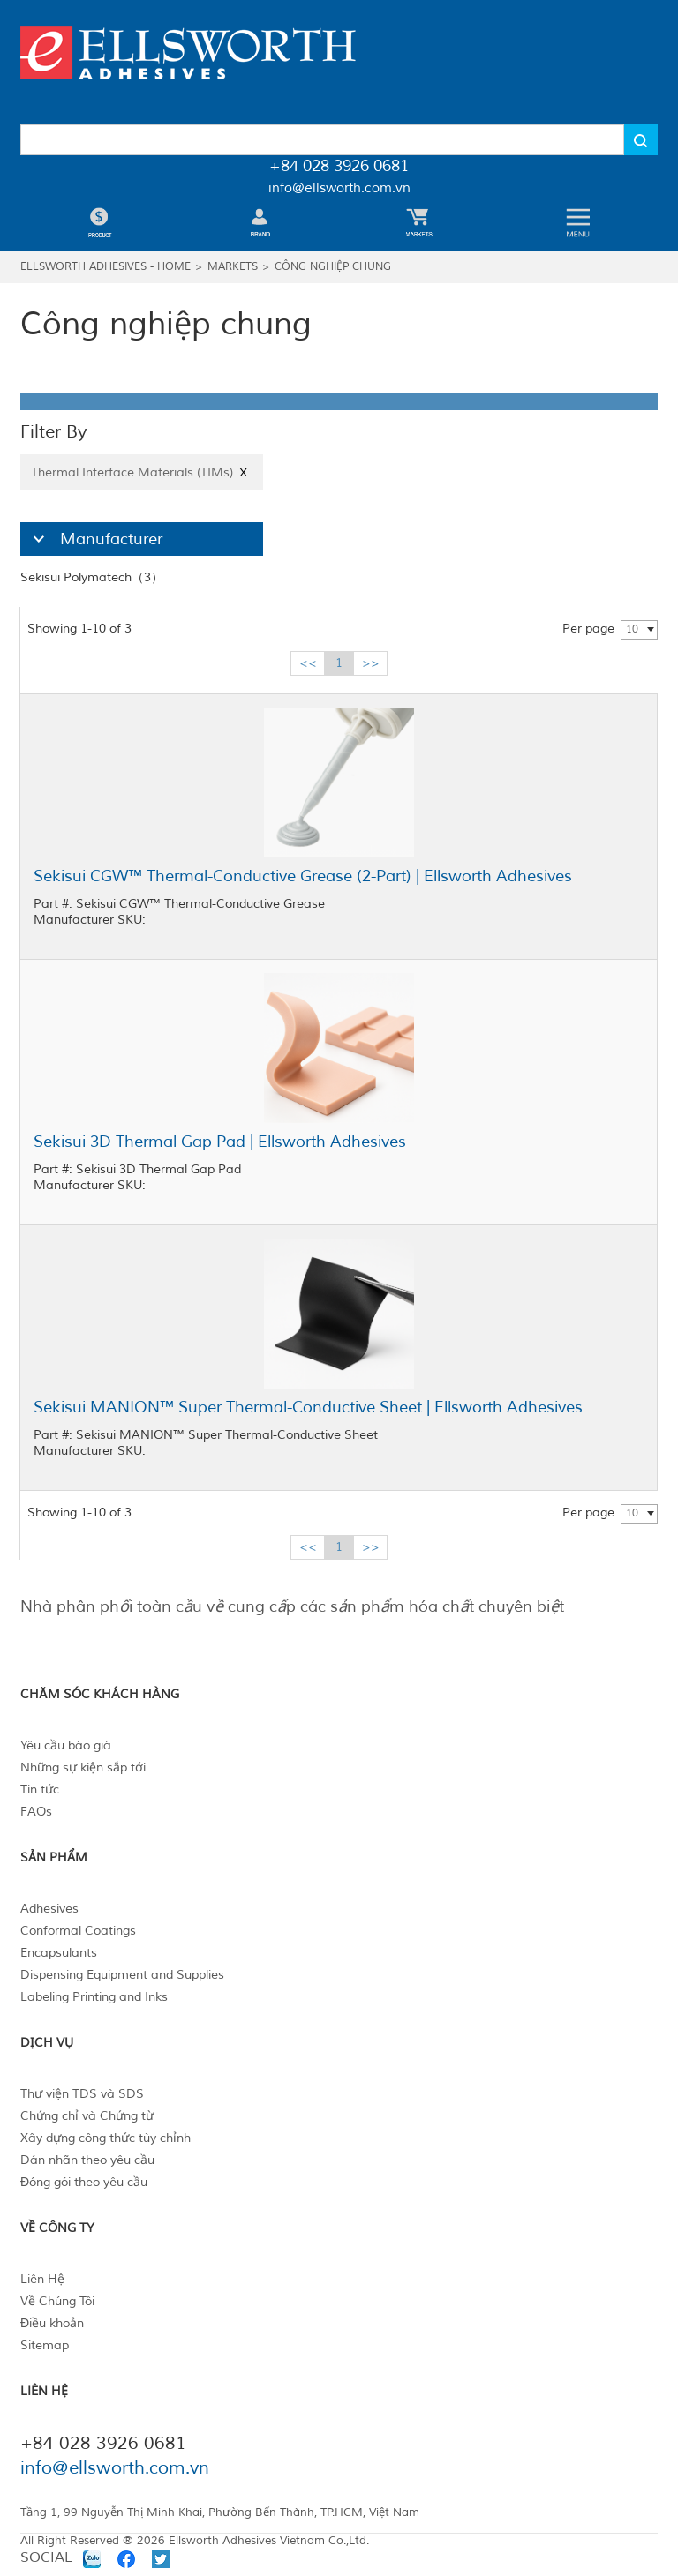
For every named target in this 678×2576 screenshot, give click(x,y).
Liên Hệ (42, 2279)
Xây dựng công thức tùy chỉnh (105, 2137)
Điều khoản (52, 2323)
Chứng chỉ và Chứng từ (87, 2115)
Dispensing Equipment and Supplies (122, 1974)
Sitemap (44, 2345)
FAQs (36, 1811)
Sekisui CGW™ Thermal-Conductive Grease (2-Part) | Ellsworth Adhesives (303, 876)
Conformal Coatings (78, 1930)
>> (371, 662)
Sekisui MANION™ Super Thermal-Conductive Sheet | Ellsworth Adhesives (308, 1407)
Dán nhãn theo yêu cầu (87, 2160)
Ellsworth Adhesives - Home (105, 266)
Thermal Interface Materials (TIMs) (141, 472)
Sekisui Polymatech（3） (91, 577)
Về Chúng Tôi (57, 2301)
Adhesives (49, 1908)
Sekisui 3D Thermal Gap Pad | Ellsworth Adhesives (220, 1141)
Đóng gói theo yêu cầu (83, 2182)
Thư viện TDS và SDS (82, 2093)
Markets (232, 266)
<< (308, 662)
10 (632, 629)
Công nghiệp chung (333, 266)
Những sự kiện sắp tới (83, 1767)
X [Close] (243, 472)
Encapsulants (58, 1952)
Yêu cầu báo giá (65, 1745)
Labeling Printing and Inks (94, 1996)
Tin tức (39, 1789)
